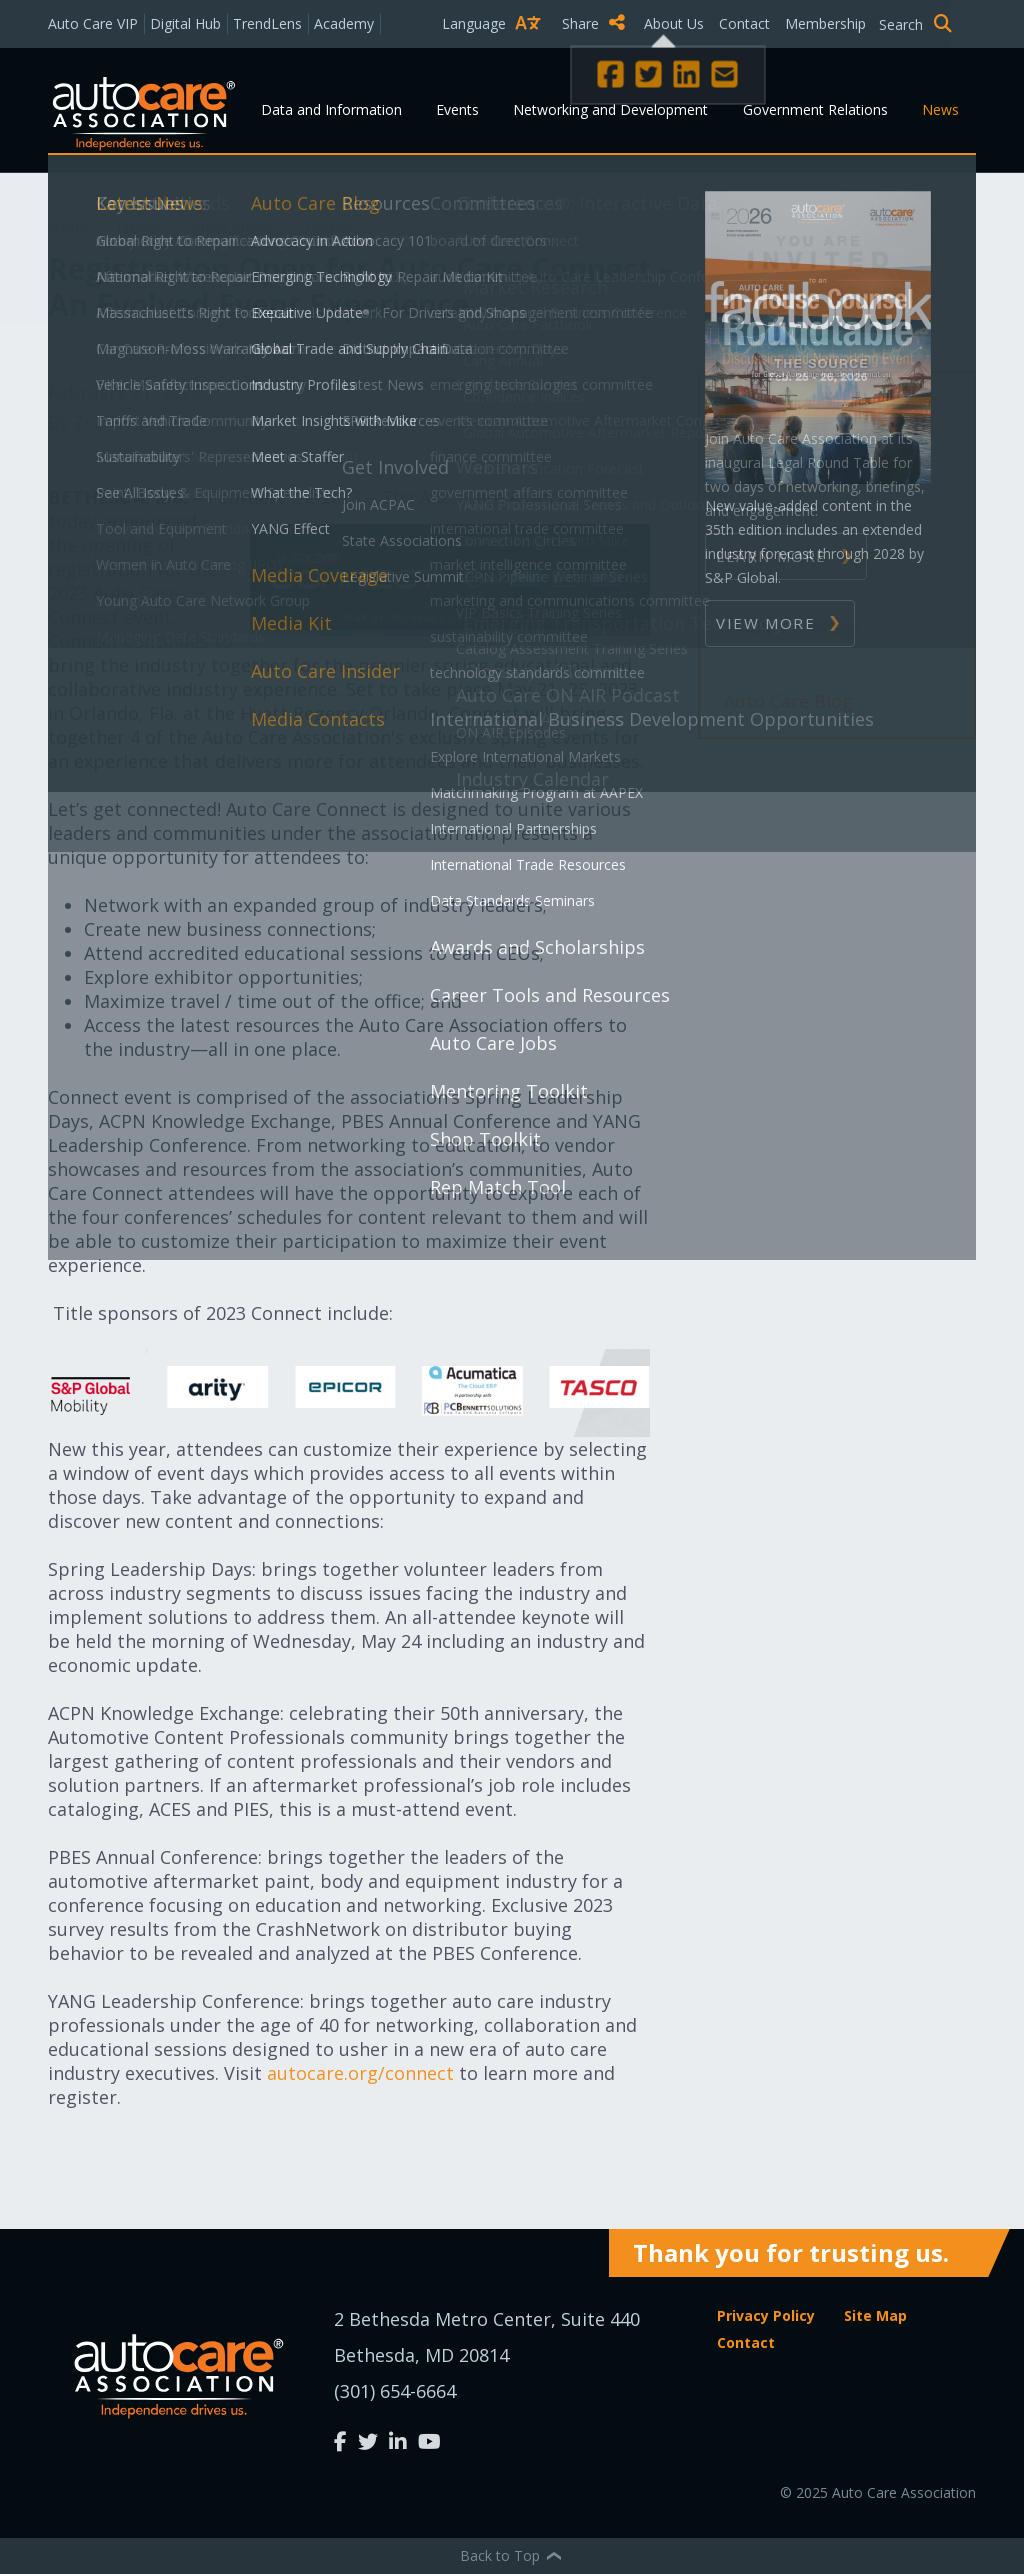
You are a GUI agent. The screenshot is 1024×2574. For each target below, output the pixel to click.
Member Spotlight (803, 555)
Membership (825, 23)
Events (457, 109)
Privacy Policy (766, 2315)
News (940, 109)
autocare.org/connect (358, 2073)
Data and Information (331, 109)
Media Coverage (792, 628)
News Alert (771, 482)
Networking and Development (610, 109)
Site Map (875, 2315)
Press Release (782, 409)
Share (593, 23)
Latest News (230, 227)
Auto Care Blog (788, 701)
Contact (744, 23)
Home (72, 227)
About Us (674, 23)
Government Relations (815, 109)
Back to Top (512, 2555)
